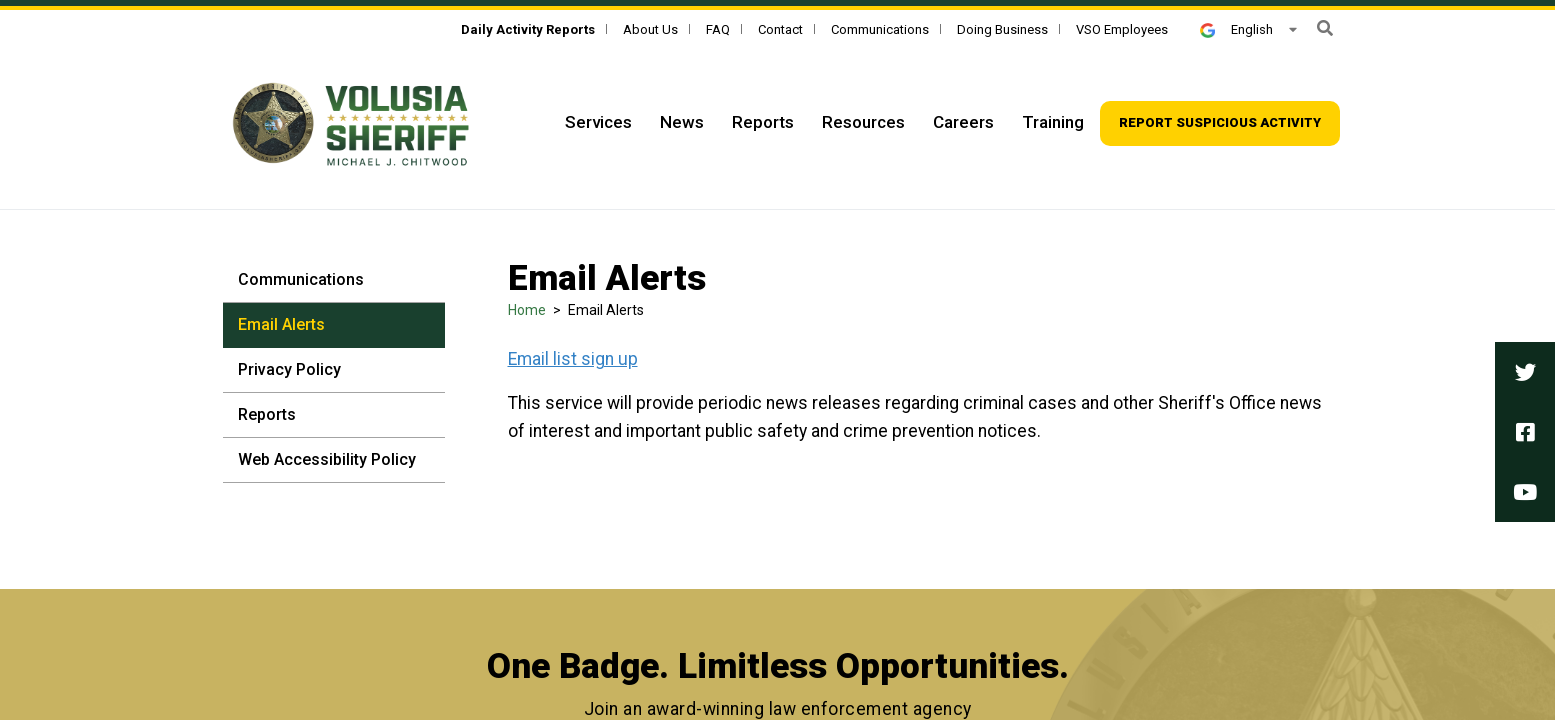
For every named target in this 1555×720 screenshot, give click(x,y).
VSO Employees (1122, 29)
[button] (1325, 28)
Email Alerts (281, 324)
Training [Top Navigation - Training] (1053, 122)
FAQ (718, 29)
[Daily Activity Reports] (528, 29)
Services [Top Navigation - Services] (598, 122)
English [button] (1236, 29)
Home (527, 310)
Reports (267, 414)
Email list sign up (573, 359)
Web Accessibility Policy (327, 459)
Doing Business (1002, 29)
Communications (880, 29)
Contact (780, 29)
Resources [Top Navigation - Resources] (863, 122)
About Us (650, 29)
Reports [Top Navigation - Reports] (763, 122)
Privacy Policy (289, 369)
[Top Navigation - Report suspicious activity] (1220, 123)
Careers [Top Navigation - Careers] (963, 122)
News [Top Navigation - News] (682, 122)
